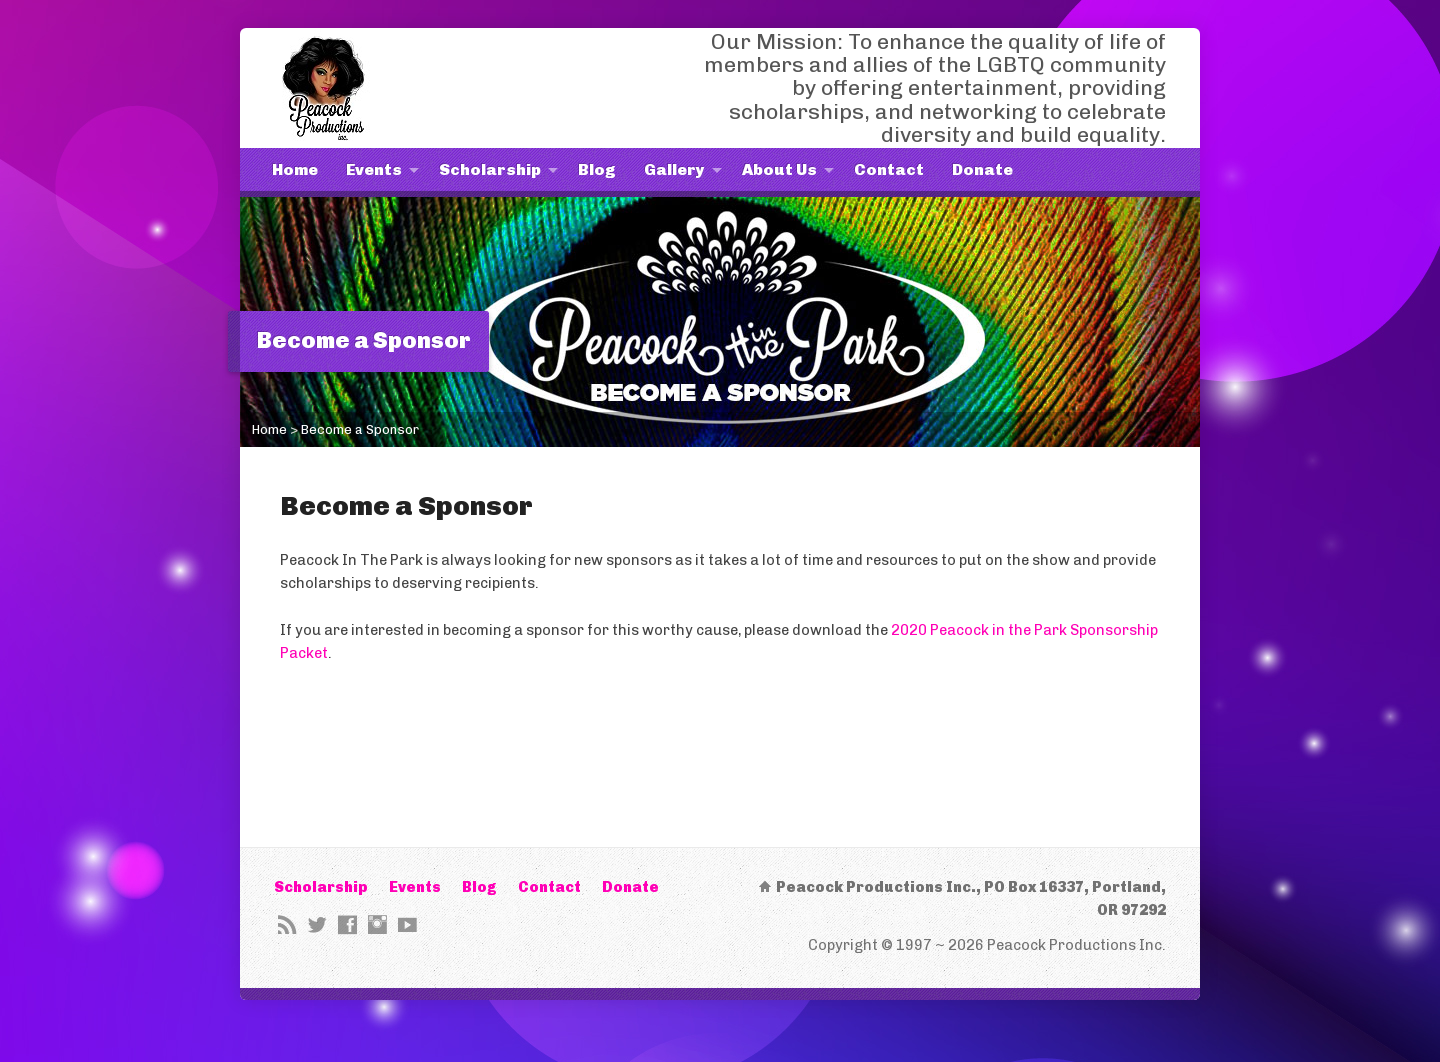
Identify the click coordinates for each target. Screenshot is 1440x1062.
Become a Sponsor (360, 429)
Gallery (674, 169)
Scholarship (490, 169)
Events (374, 169)
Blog (597, 169)
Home (295, 169)
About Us (779, 169)
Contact (889, 169)
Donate (982, 169)
